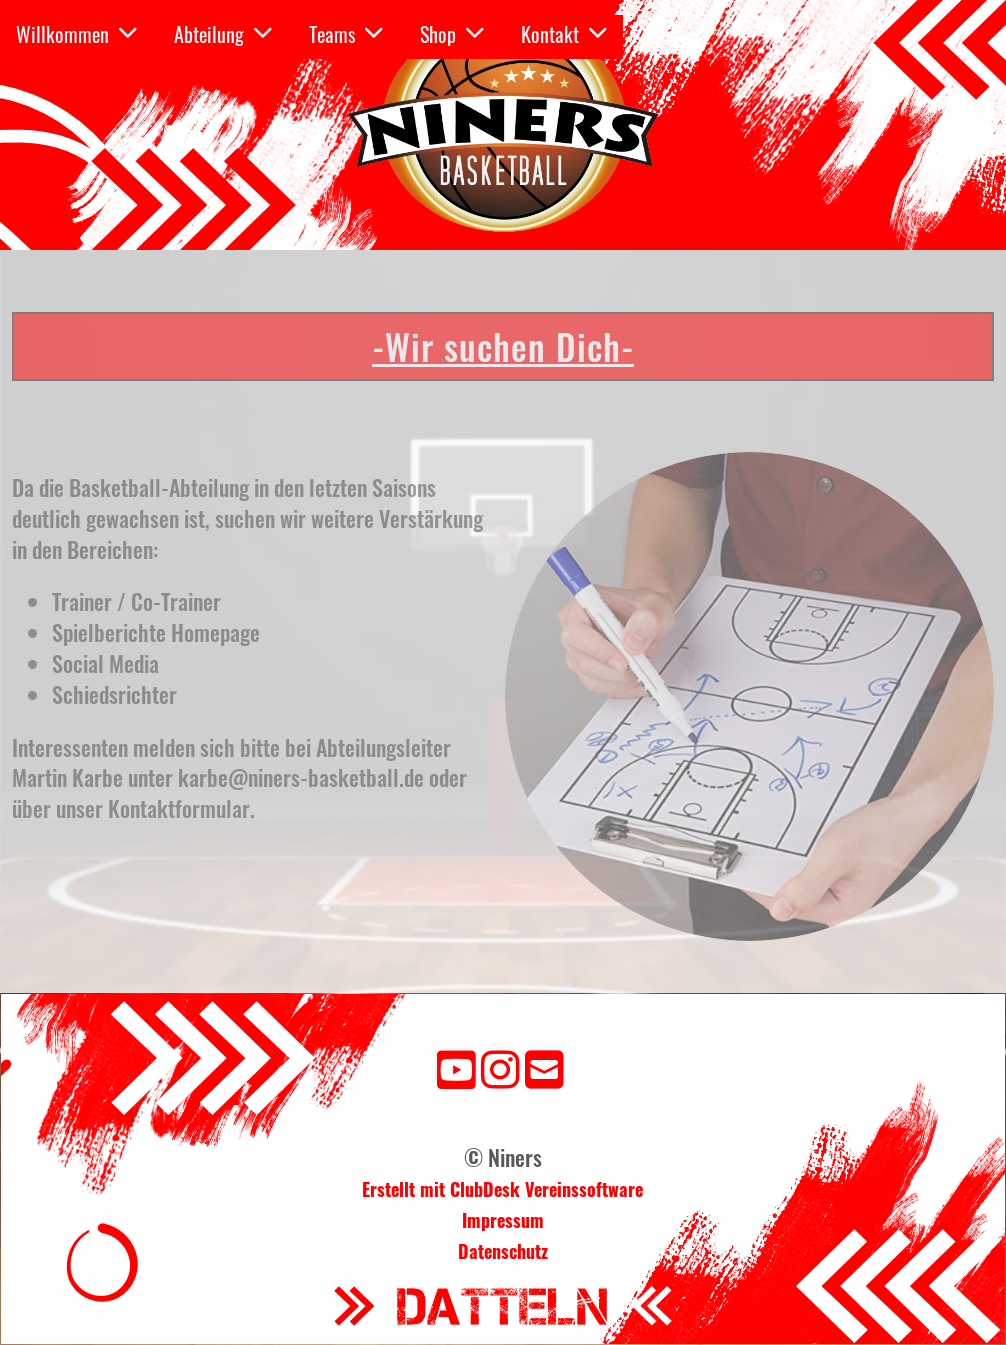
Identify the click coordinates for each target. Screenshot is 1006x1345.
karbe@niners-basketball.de (301, 777)
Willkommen (76, 34)
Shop (452, 34)
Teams (346, 34)
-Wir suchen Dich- (503, 346)
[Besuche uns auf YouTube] (456, 1066)
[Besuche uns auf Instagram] (500, 1066)
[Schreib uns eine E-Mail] (544, 1066)
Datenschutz (503, 1251)
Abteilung (223, 34)
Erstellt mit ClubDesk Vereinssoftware (502, 1189)
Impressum (503, 1220)
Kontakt (564, 34)
